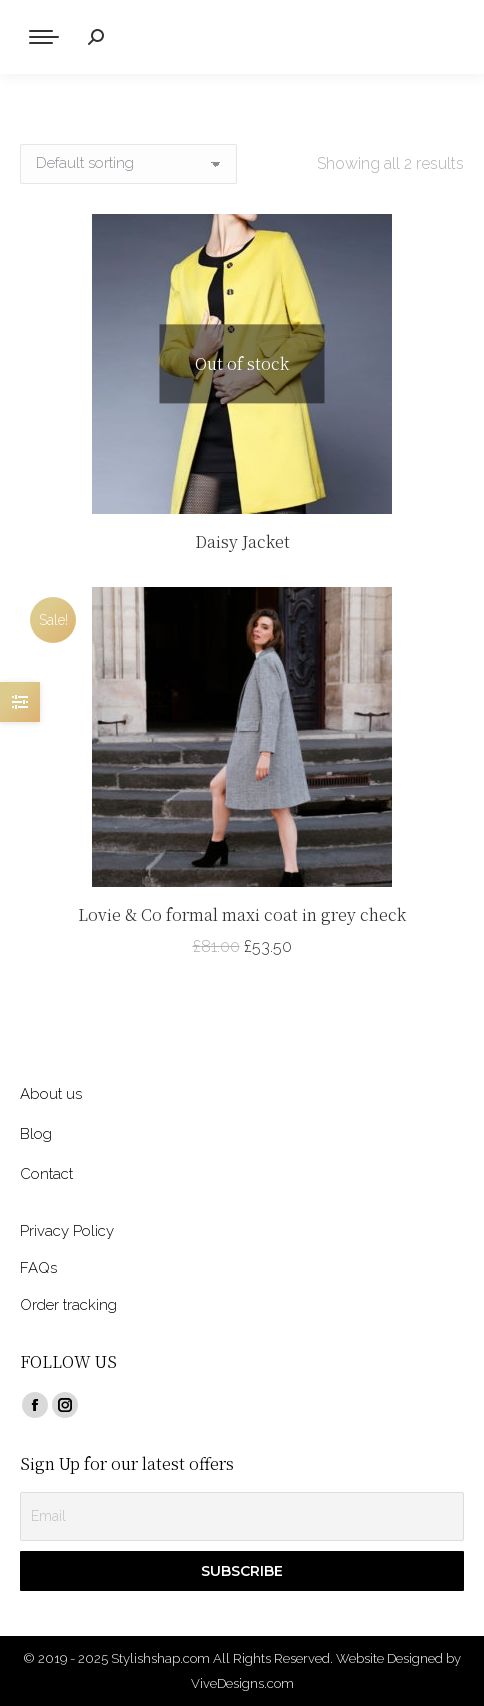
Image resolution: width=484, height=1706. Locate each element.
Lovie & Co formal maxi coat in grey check (242, 914)
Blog (36, 1134)
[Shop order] (128, 164)
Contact (46, 1174)
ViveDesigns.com (242, 1683)
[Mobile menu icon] (44, 37)
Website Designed (389, 1658)
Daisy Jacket (242, 541)
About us (51, 1094)
